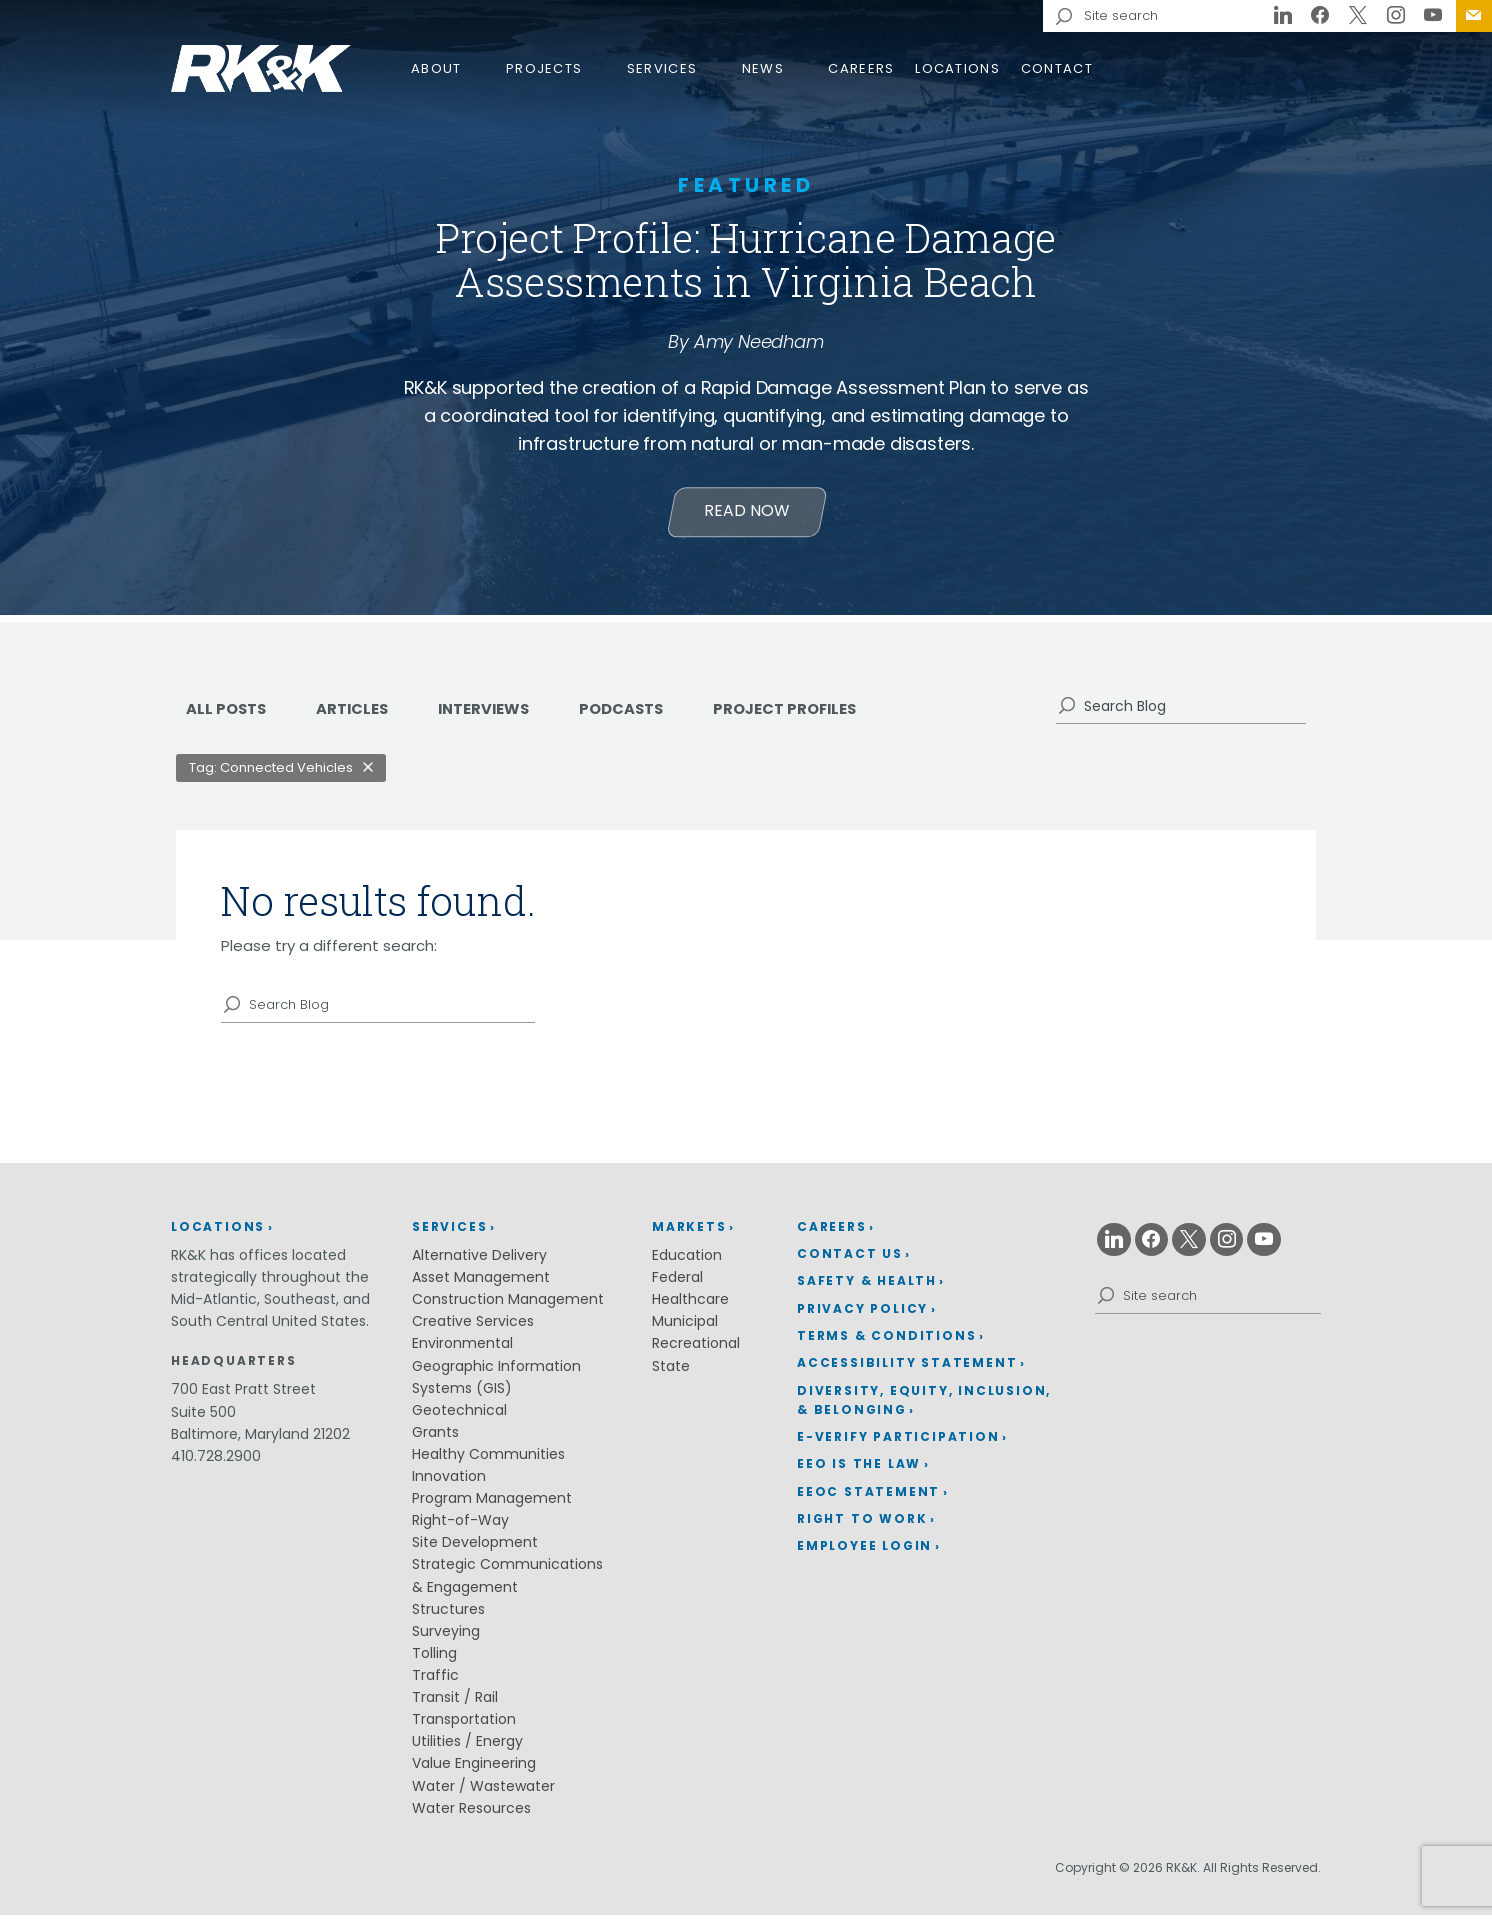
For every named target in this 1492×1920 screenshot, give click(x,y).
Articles (360, 713)
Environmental (462, 1348)
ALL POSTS (228, 713)
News (763, 68)
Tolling (434, 1658)
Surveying (446, 1636)
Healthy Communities (488, 1459)
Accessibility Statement (907, 1367)
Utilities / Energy (467, 1746)
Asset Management (481, 1282)
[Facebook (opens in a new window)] (1321, 16)
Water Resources (471, 1813)
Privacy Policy (862, 1312)
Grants (435, 1437)
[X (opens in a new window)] (1358, 16)
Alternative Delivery (479, 1260)
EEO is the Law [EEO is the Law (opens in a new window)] (859, 1468)
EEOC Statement (868, 1496)
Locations (957, 68)
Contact (1057, 68)
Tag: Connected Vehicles (271, 772)
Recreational (696, 1348)
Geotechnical (459, 1415)
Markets (689, 1230)
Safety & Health (867, 1285)
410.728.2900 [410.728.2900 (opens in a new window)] (216, 1461)
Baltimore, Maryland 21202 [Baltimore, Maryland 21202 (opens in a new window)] (260, 1439)
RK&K (261, 68)
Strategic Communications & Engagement (507, 1580)
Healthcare (690, 1304)
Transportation (464, 1724)
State (671, 1370)
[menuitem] (1474, 16)
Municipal (685, 1326)
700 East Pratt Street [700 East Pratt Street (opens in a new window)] (243, 1394)
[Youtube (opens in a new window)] (1433, 16)
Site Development (475, 1547)
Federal (677, 1282)
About (436, 68)
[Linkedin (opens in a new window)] (1283, 16)
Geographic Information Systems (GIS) (496, 1381)
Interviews (500, 713)
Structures (448, 1614)
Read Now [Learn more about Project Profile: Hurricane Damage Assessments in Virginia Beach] (746, 515)
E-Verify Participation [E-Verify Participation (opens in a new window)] (898, 1441)
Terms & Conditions (886, 1340)
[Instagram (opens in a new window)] (1396, 16)
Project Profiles (819, 713)
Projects (544, 68)
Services (662, 68)
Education (687, 1260)
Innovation (449, 1481)
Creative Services (473, 1326)
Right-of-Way (460, 1525)
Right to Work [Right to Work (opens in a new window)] (862, 1523)
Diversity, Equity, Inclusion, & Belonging (924, 1405)
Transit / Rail (455, 1702)
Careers (861, 68)
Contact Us (1474, 16)
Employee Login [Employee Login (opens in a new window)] (864, 1550)
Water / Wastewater (483, 1791)
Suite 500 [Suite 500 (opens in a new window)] (203, 1417)
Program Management (492, 1503)
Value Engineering (474, 1768)
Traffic (435, 1680)
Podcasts (646, 713)
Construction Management (508, 1304)
